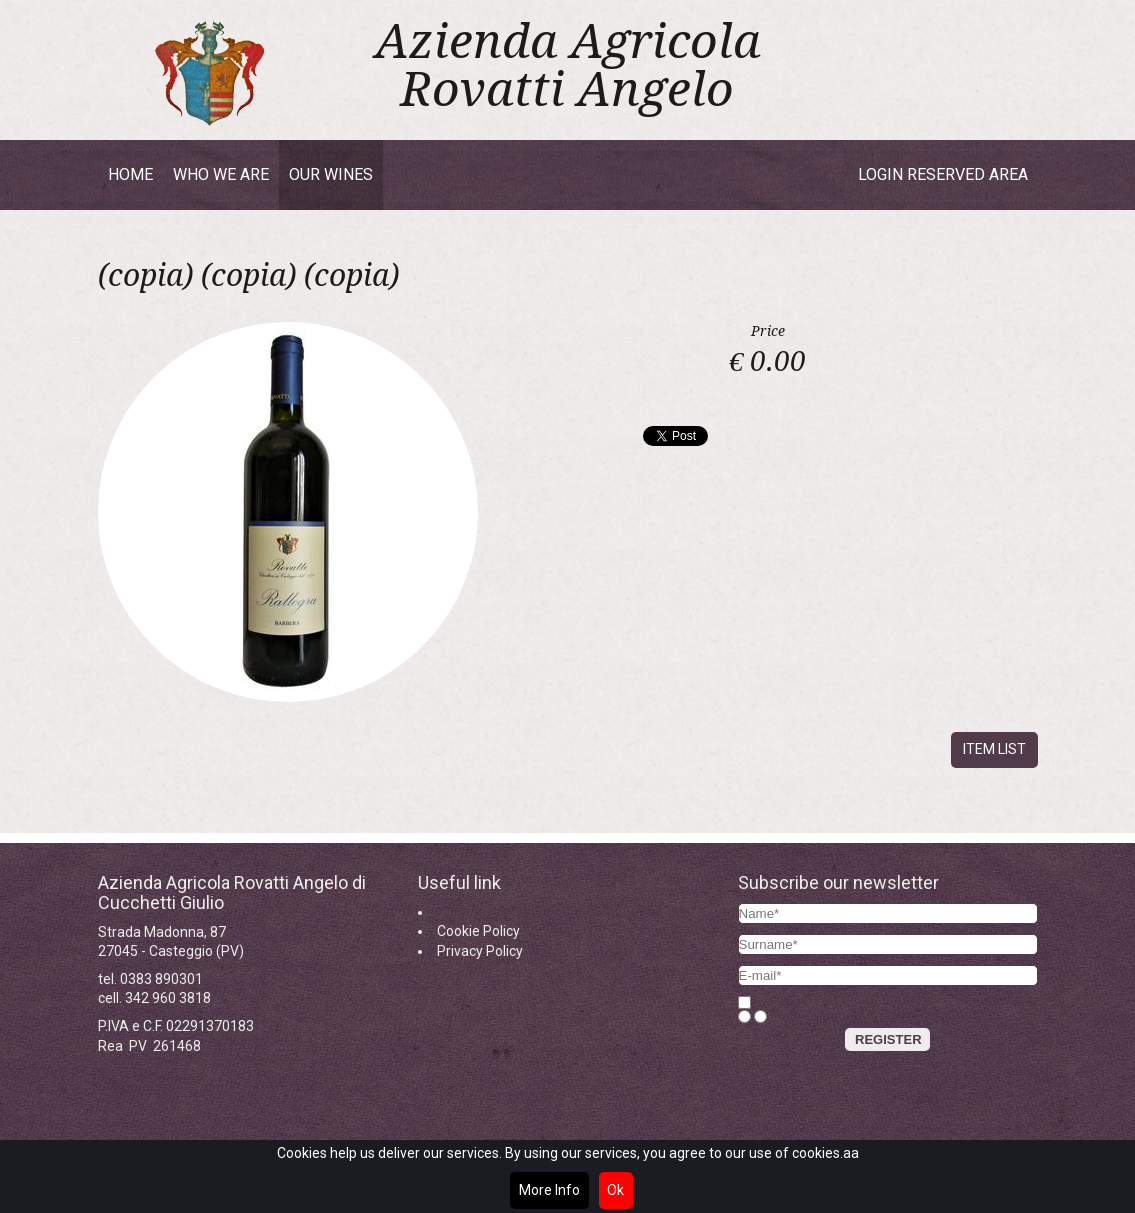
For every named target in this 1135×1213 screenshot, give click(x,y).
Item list (994, 749)
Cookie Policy (478, 931)
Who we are (221, 174)
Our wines (331, 174)
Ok (615, 1190)
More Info (549, 1190)
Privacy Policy (480, 951)
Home (130, 174)
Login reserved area (943, 174)
